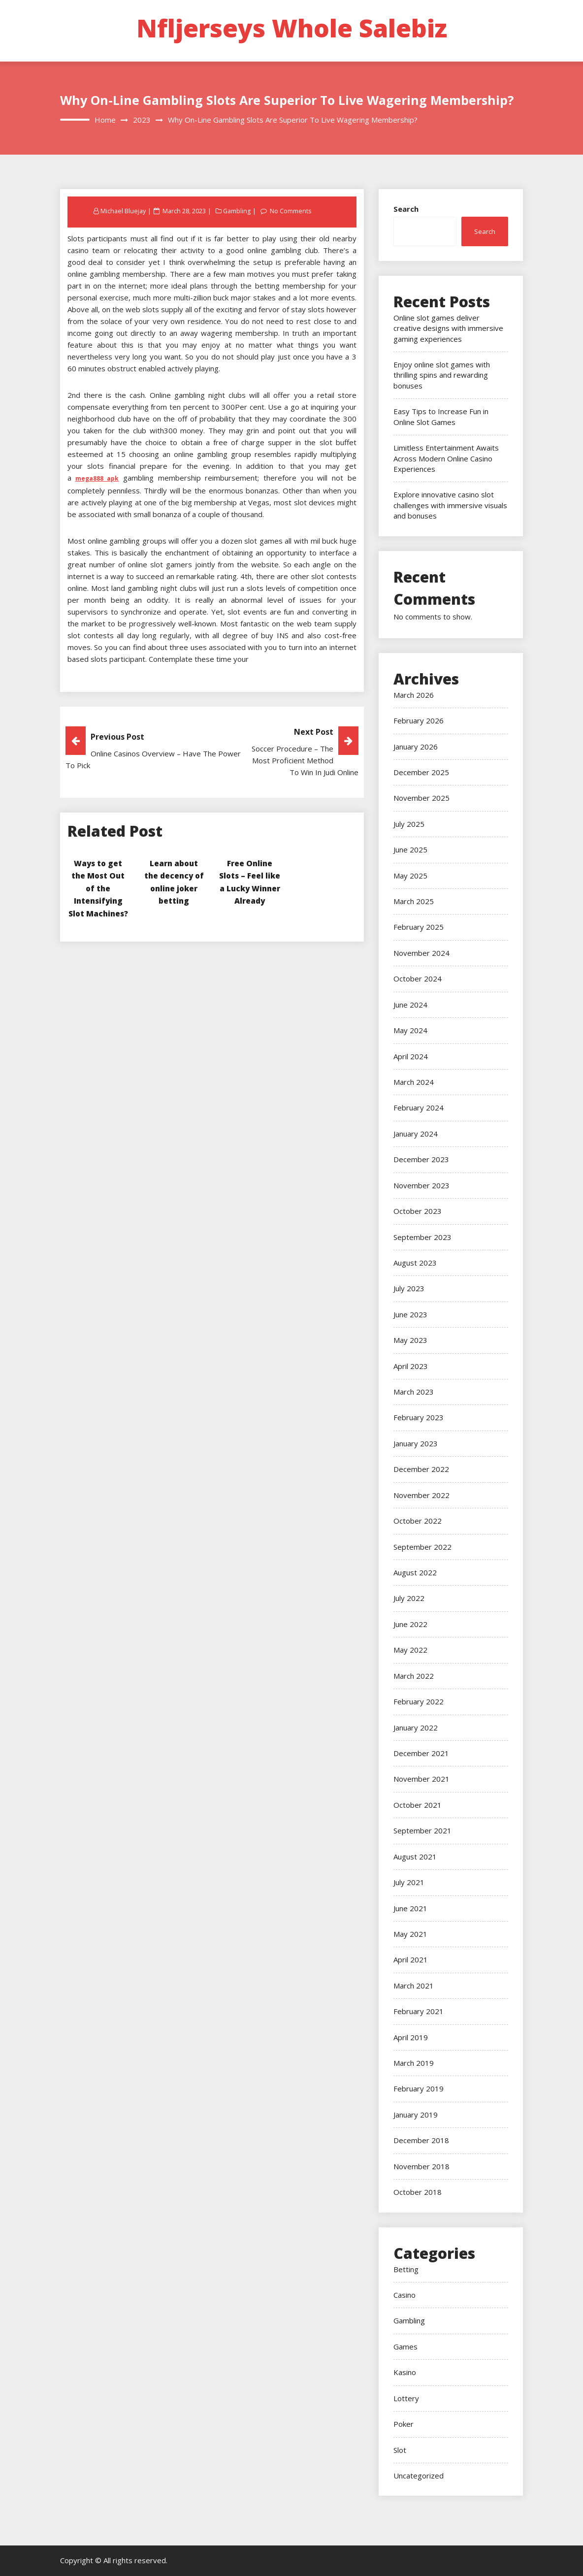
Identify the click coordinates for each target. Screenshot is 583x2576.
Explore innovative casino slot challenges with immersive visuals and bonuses (450, 505)
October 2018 (417, 2192)
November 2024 (421, 953)
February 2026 (418, 720)
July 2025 (408, 824)
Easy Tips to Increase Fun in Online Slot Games (440, 416)
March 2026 (413, 695)
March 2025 (413, 901)
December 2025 (421, 772)
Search (406, 209)
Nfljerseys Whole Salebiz (291, 28)
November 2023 (421, 1185)
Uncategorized (418, 2475)
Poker (403, 2424)
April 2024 (410, 1056)
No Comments (292, 210)
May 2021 (410, 1934)
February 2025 (418, 927)
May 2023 (410, 1340)
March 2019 (413, 2063)
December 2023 (421, 1159)
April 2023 (410, 1366)
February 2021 (418, 2011)
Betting (406, 2269)
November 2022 (421, 1495)
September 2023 (422, 1237)
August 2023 (415, 1263)
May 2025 (410, 875)
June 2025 (410, 849)
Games (405, 2346)
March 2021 (413, 1985)
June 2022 (410, 1624)
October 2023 (417, 1211)
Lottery (406, 2398)
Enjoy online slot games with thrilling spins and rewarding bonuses (441, 375)
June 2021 (410, 1908)
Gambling (238, 210)
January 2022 (415, 1727)
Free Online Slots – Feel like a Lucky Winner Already (250, 887)
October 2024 (417, 978)
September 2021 (422, 1830)
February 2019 (418, 2088)
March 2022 (413, 1676)
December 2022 (421, 1469)
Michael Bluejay (123, 210)
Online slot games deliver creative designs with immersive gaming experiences (448, 328)
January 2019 (415, 2114)
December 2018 (421, 2140)
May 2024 (410, 1030)
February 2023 (418, 1417)
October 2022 (417, 1521)
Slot (399, 2450)
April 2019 (410, 2037)
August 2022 (415, 1572)
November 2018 (421, 2166)
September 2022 (422, 1547)
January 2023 (415, 1443)
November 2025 (421, 798)
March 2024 (413, 1082)
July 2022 (408, 1598)
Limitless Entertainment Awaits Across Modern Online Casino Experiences (446, 458)
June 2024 (410, 1005)
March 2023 (413, 1392)
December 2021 (421, 1753)
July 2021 (408, 1882)
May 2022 (410, 1650)
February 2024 (418, 1107)
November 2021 (421, 1779)
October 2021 (417, 1805)
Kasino (404, 2372)
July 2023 (408, 1288)
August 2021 (415, 1856)
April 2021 (410, 1959)
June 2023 (410, 1314)
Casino (404, 2295)
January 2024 (415, 1134)
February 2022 (418, 1701)
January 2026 (415, 746)
